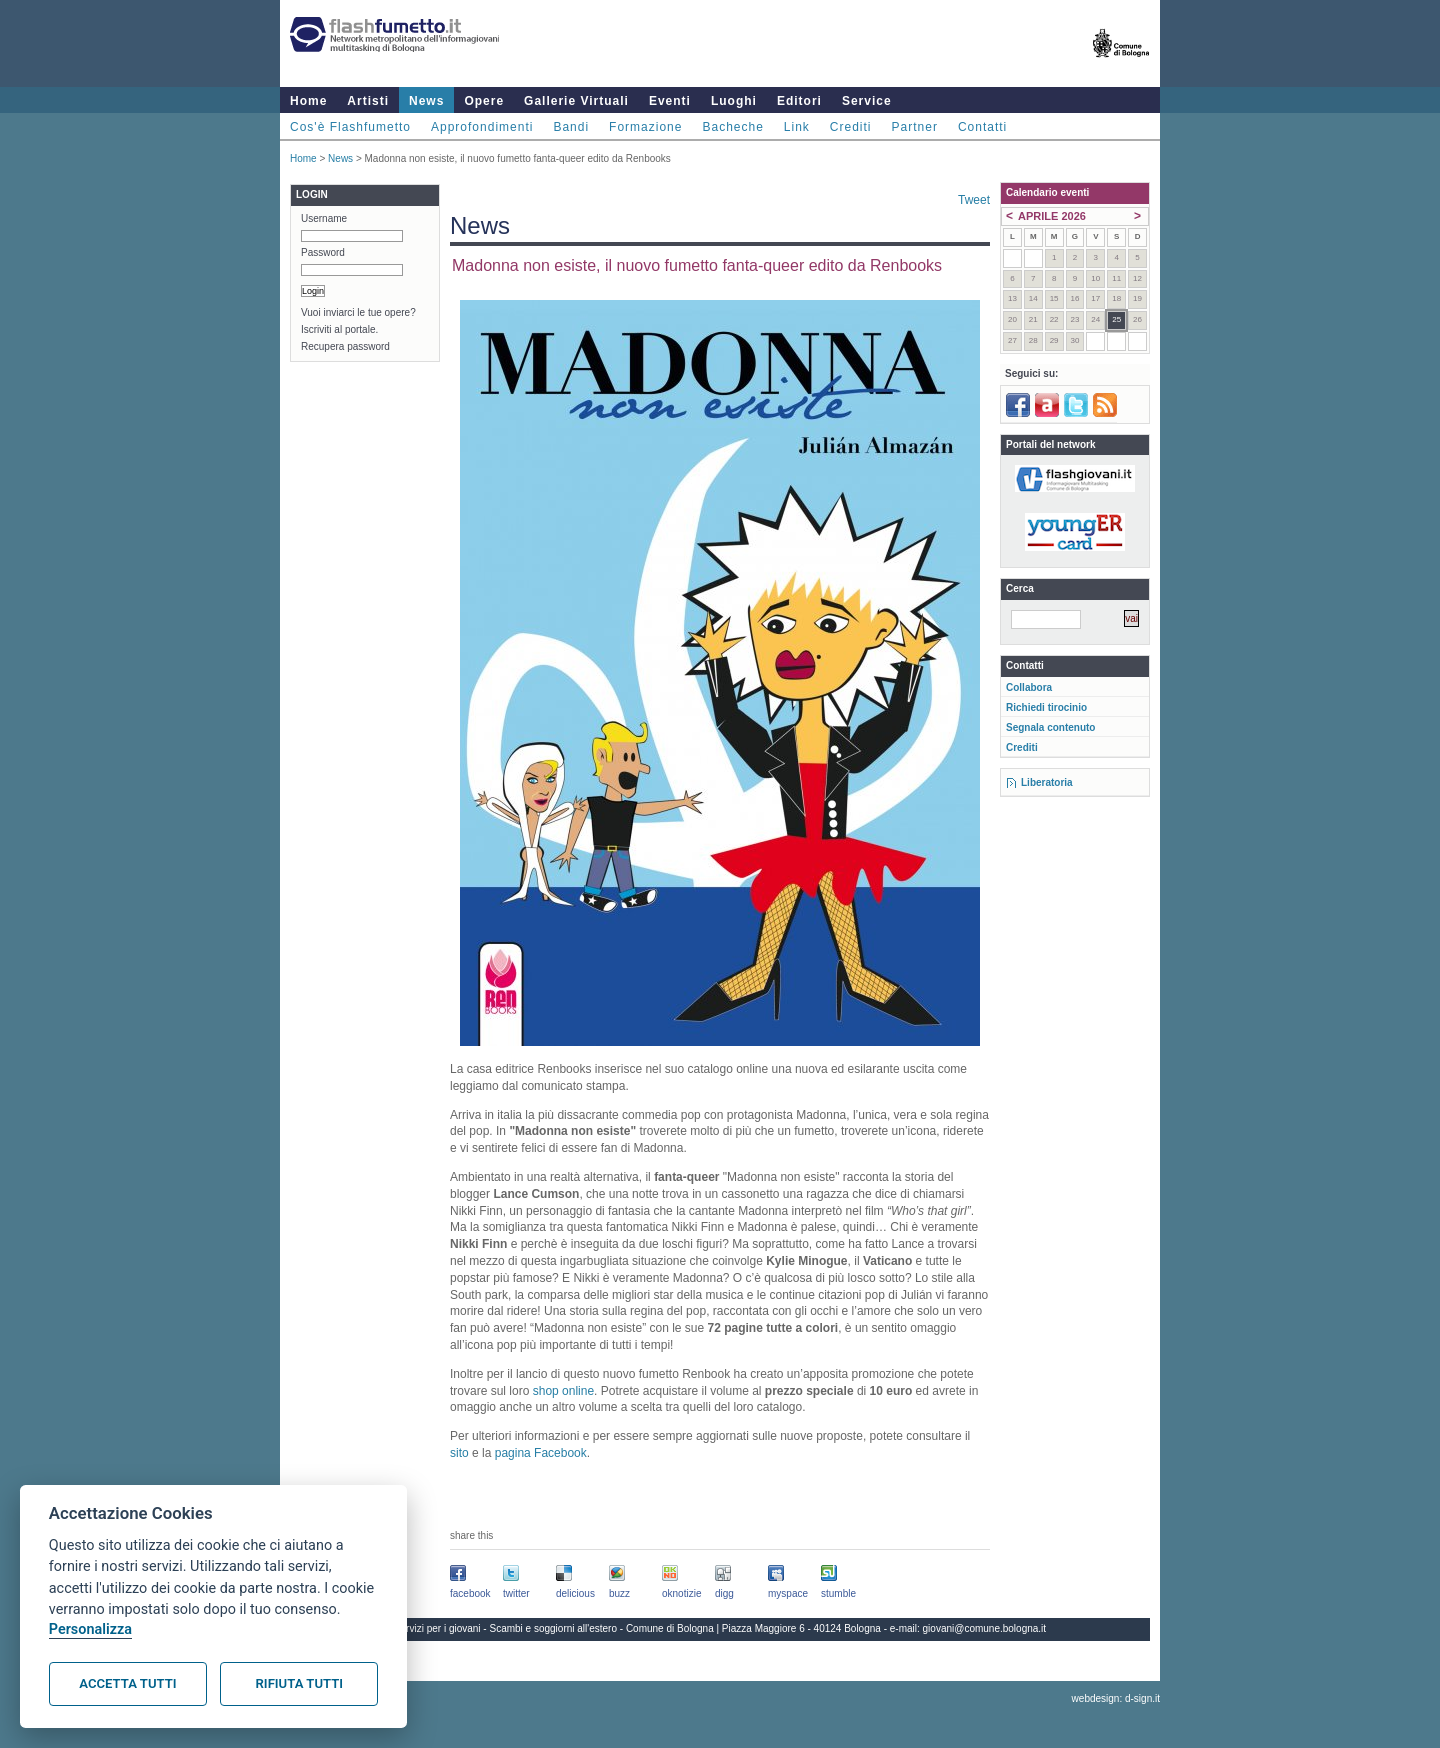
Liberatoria (1047, 782)
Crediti (851, 127)
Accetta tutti (127, 1683)
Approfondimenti (482, 127)
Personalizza (90, 1629)
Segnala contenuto (1050, 727)
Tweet (974, 200)
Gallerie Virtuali (576, 101)
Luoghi (734, 101)
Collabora (1029, 687)
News (426, 101)
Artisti (368, 101)
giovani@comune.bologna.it (985, 1628)
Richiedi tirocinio (1046, 707)
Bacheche (732, 127)
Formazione (645, 127)
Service (867, 101)
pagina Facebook (541, 1453)
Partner (915, 127)
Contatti (982, 127)
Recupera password (345, 346)
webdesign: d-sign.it (1116, 1698)
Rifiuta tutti (299, 1683)
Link (797, 127)
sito (459, 1453)
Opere (484, 101)
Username (324, 218)
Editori (799, 101)
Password (323, 252)
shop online (563, 1391)
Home (308, 101)
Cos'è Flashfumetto (350, 127)
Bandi (571, 127)
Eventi (670, 101)
